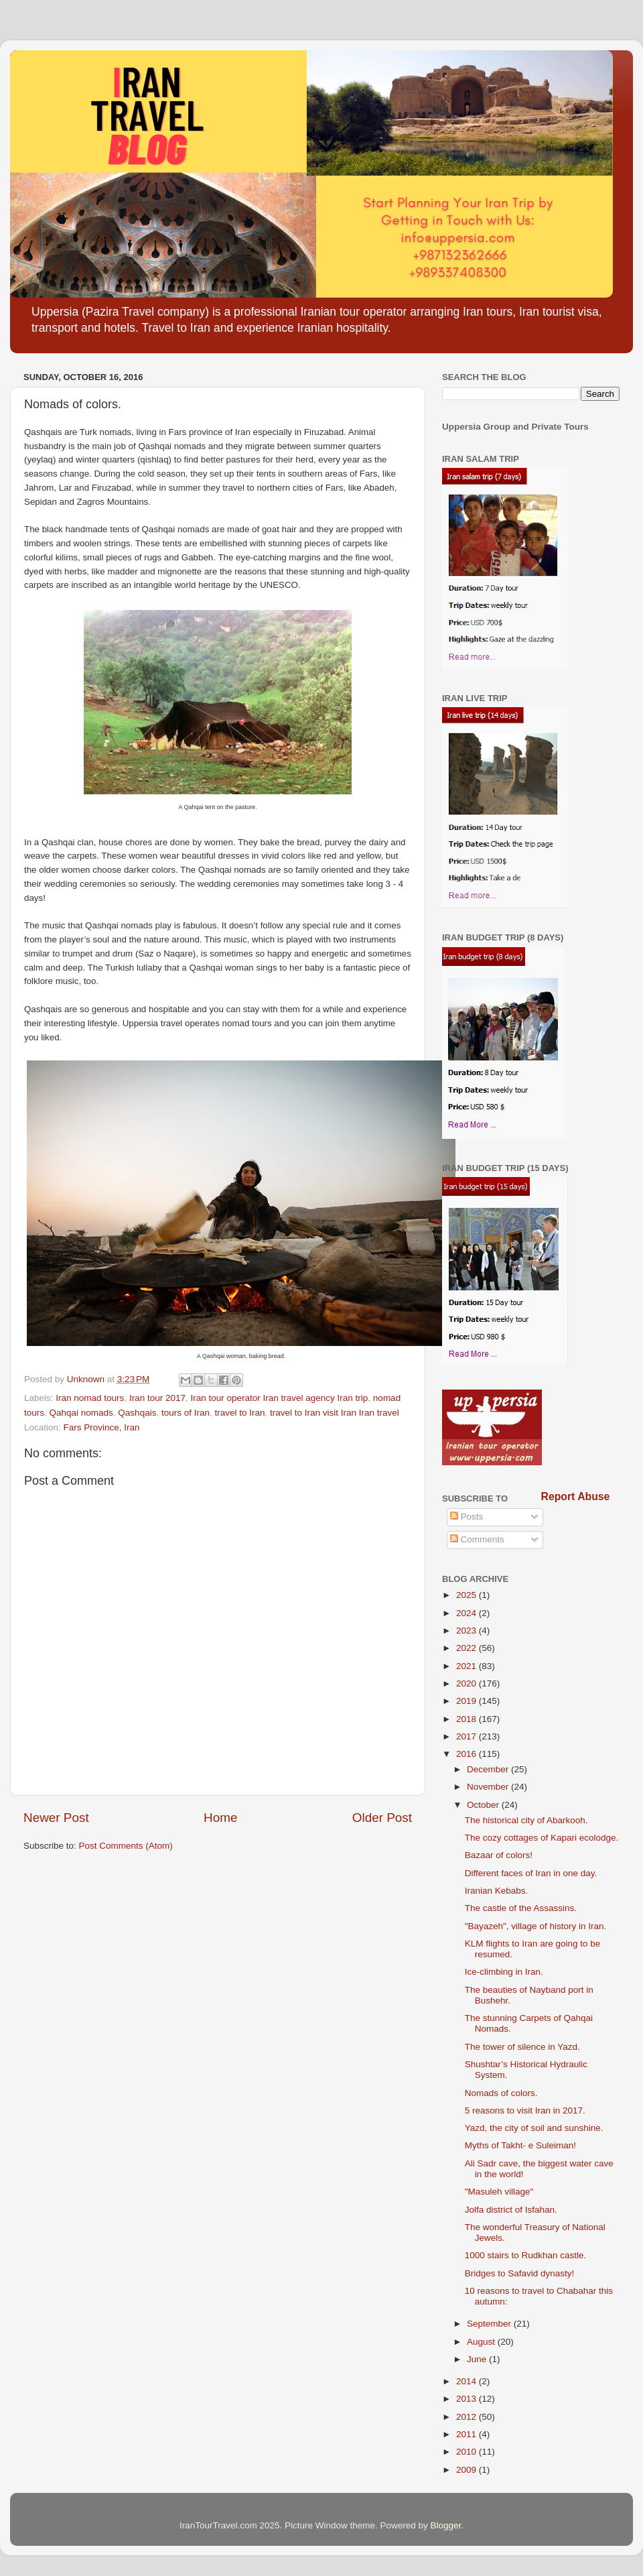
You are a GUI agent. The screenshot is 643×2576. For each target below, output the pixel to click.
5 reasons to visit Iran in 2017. (525, 2110)
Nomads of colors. (501, 2093)
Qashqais (137, 1413)
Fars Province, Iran (102, 1427)
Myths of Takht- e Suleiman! (520, 2145)
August (482, 2342)
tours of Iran (185, 1413)
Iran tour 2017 (157, 1398)
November (489, 1787)
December (489, 1769)
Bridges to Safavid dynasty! (520, 2273)
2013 (467, 2399)
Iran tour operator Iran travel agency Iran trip (279, 1398)
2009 (467, 2470)
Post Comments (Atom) (126, 1846)
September (490, 2324)
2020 (467, 1683)
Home (220, 1818)
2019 (467, 1701)
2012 (467, 2417)
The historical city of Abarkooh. (526, 1820)
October (484, 1805)
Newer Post (56, 1818)
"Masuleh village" (499, 2192)
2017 (467, 1736)
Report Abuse (575, 1496)
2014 (467, 2381)
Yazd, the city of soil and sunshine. (534, 2128)
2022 (467, 1648)
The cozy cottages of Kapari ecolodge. (542, 1838)
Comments (477, 1539)
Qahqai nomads (81, 1413)
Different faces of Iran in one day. (531, 1873)
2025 (467, 1595)
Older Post (382, 1818)
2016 (467, 1754)
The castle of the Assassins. (521, 1908)
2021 (467, 1666)
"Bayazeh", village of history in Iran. (535, 1926)
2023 (467, 1631)
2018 (467, 1719)
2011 (467, 2434)
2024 (467, 1613)
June (478, 2359)
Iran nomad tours (90, 1398)
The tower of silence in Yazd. (522, 2047)
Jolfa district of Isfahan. (511, 2210)
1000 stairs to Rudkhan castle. (526, 2255)
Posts (467, 1517)
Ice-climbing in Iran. (504, 1972)
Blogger (446, 2525)
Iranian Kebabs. (496, 1891)
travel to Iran (239, 1413)
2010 (467, 2452)
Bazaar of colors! (498, 1855)
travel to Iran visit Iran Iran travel (334, 1413)
